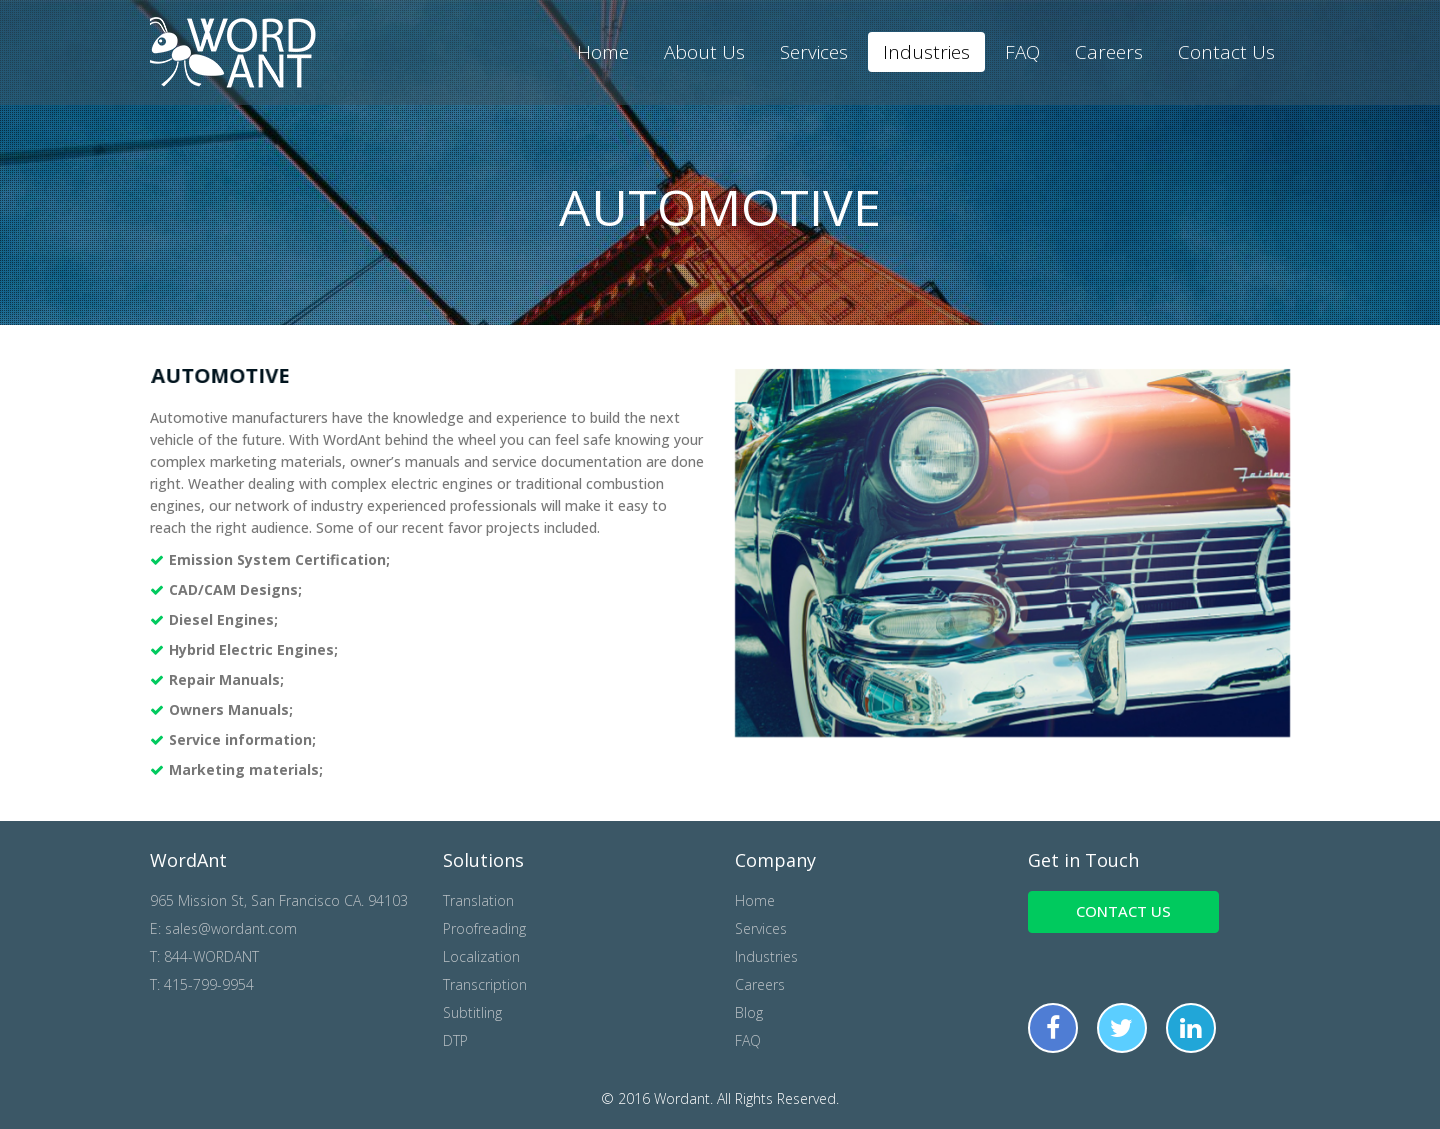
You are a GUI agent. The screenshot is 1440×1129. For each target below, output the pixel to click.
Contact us (1123, 911)
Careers (1109, 52)
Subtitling (472, 1012)
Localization (481, 956)
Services (814, 52)
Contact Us (1226, 52)
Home (603, 52)
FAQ (1022, 52)
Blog (749, 1012)
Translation (478, 900)
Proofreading (484, 928)
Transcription (485, 984)
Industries (926, 52)
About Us (704, 52)
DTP (455, 1040)
